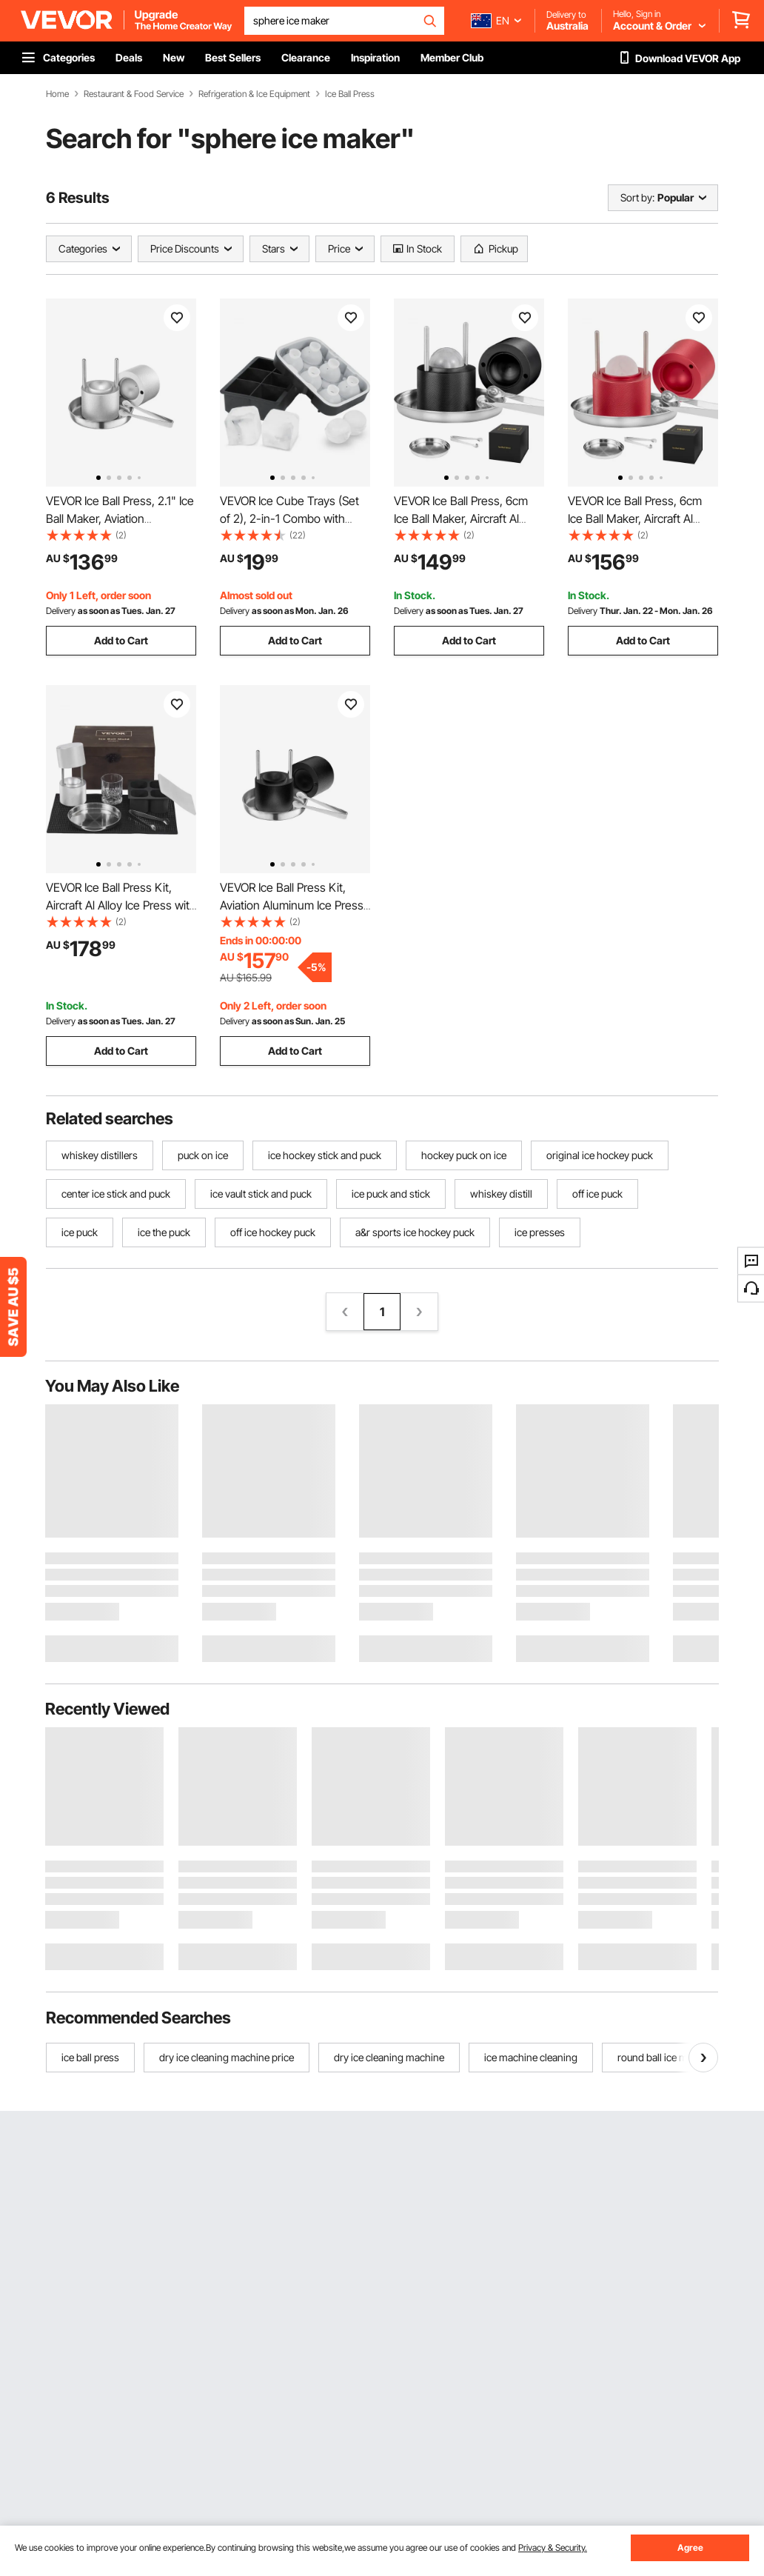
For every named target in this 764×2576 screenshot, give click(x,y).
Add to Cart (121, 640)
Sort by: (637, 197)
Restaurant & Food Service (134, 94)
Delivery (61, 610)
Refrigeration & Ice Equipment (254, 94)
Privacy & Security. (552, 2547)
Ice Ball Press (350, 94)
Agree (690, 2547)
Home (57, 94)
